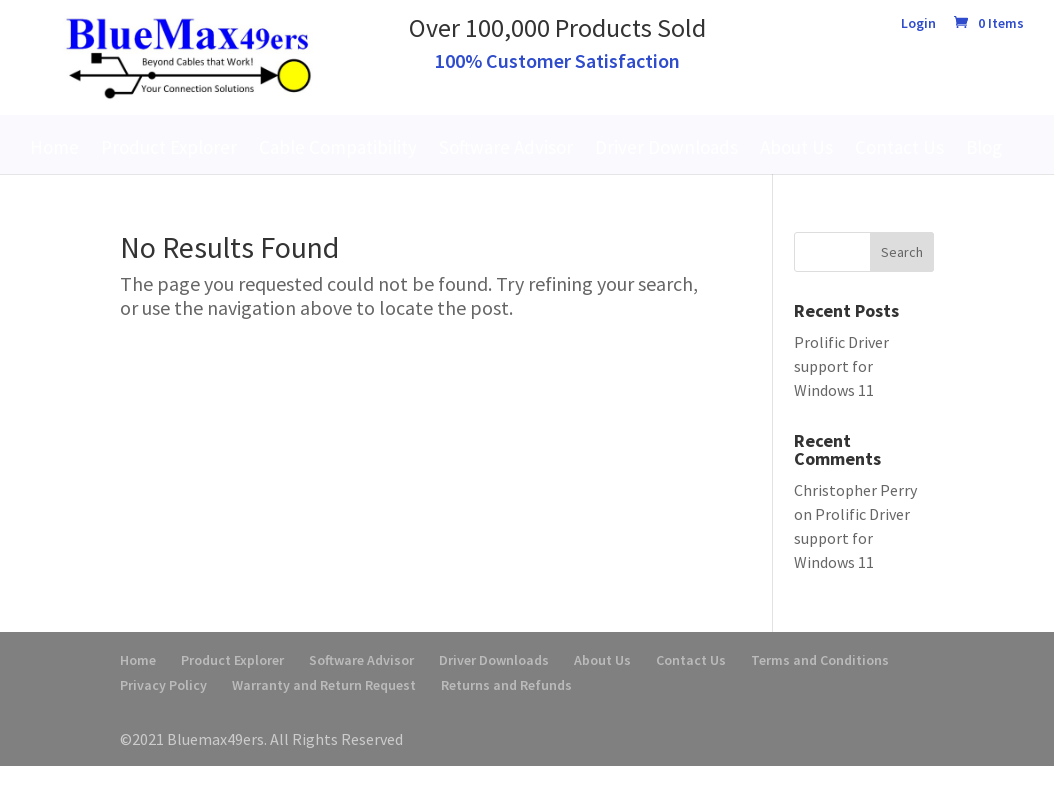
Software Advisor (506, 147)
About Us (796, 147)
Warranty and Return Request (324, 685)
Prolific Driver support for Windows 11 (841, 366)
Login (918, 24)
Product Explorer (169, 147)
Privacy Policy (163, 685)
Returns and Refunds (506, 685)
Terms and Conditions (820, 660)
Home (54, 147)
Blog (984, 147)
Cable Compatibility (338, 147)
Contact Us (899, 147)
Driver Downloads (666, 147)
